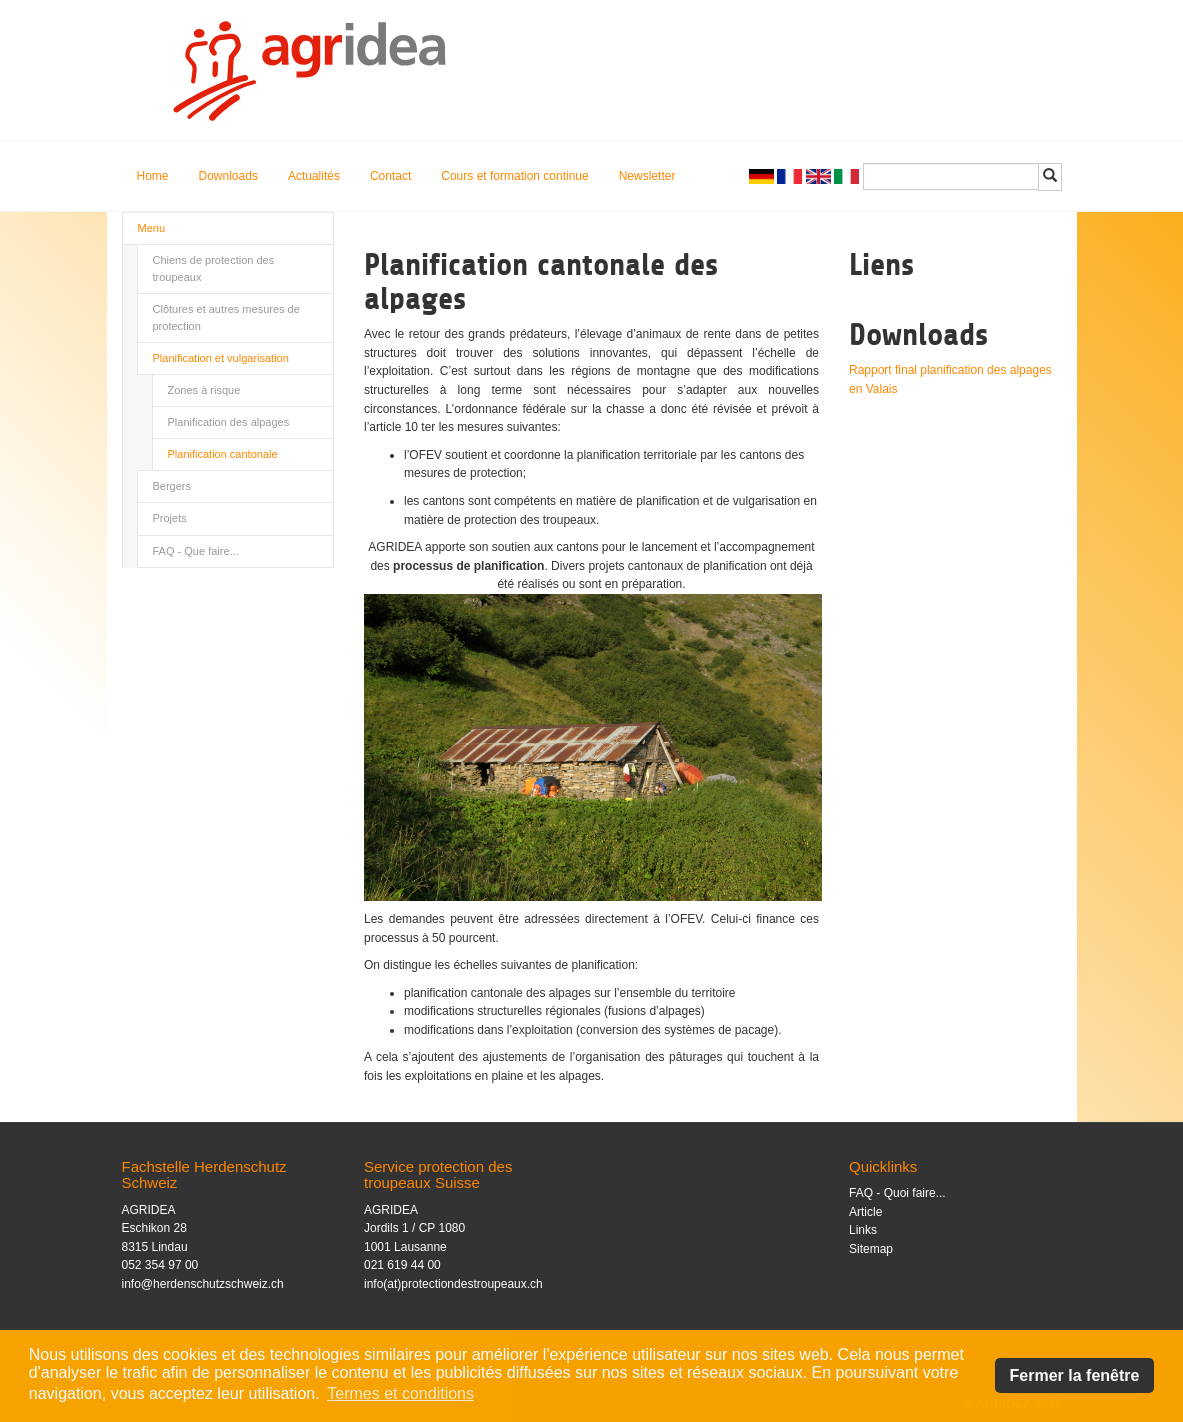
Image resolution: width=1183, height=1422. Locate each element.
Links (863, 1230)
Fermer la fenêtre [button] (1075, 1375)
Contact (390, 176)
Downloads (228, 176)
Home (153, 176)
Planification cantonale (223, 454)
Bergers (172, 486)
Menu (152, 228)
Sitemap (871, 1249)
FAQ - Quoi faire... (897, 1193)
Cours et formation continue (514, 176)
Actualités (314, 176)
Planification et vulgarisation (221, 358)
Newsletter (647, 176)
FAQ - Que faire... (196, 551)
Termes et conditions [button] (400, 1393)
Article (865, 1212)
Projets (170, 518)
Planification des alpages (229, 422)
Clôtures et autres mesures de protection (226, 317)
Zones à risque (204, 390)
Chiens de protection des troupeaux (214, 268)
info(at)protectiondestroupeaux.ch (453, 1284)
